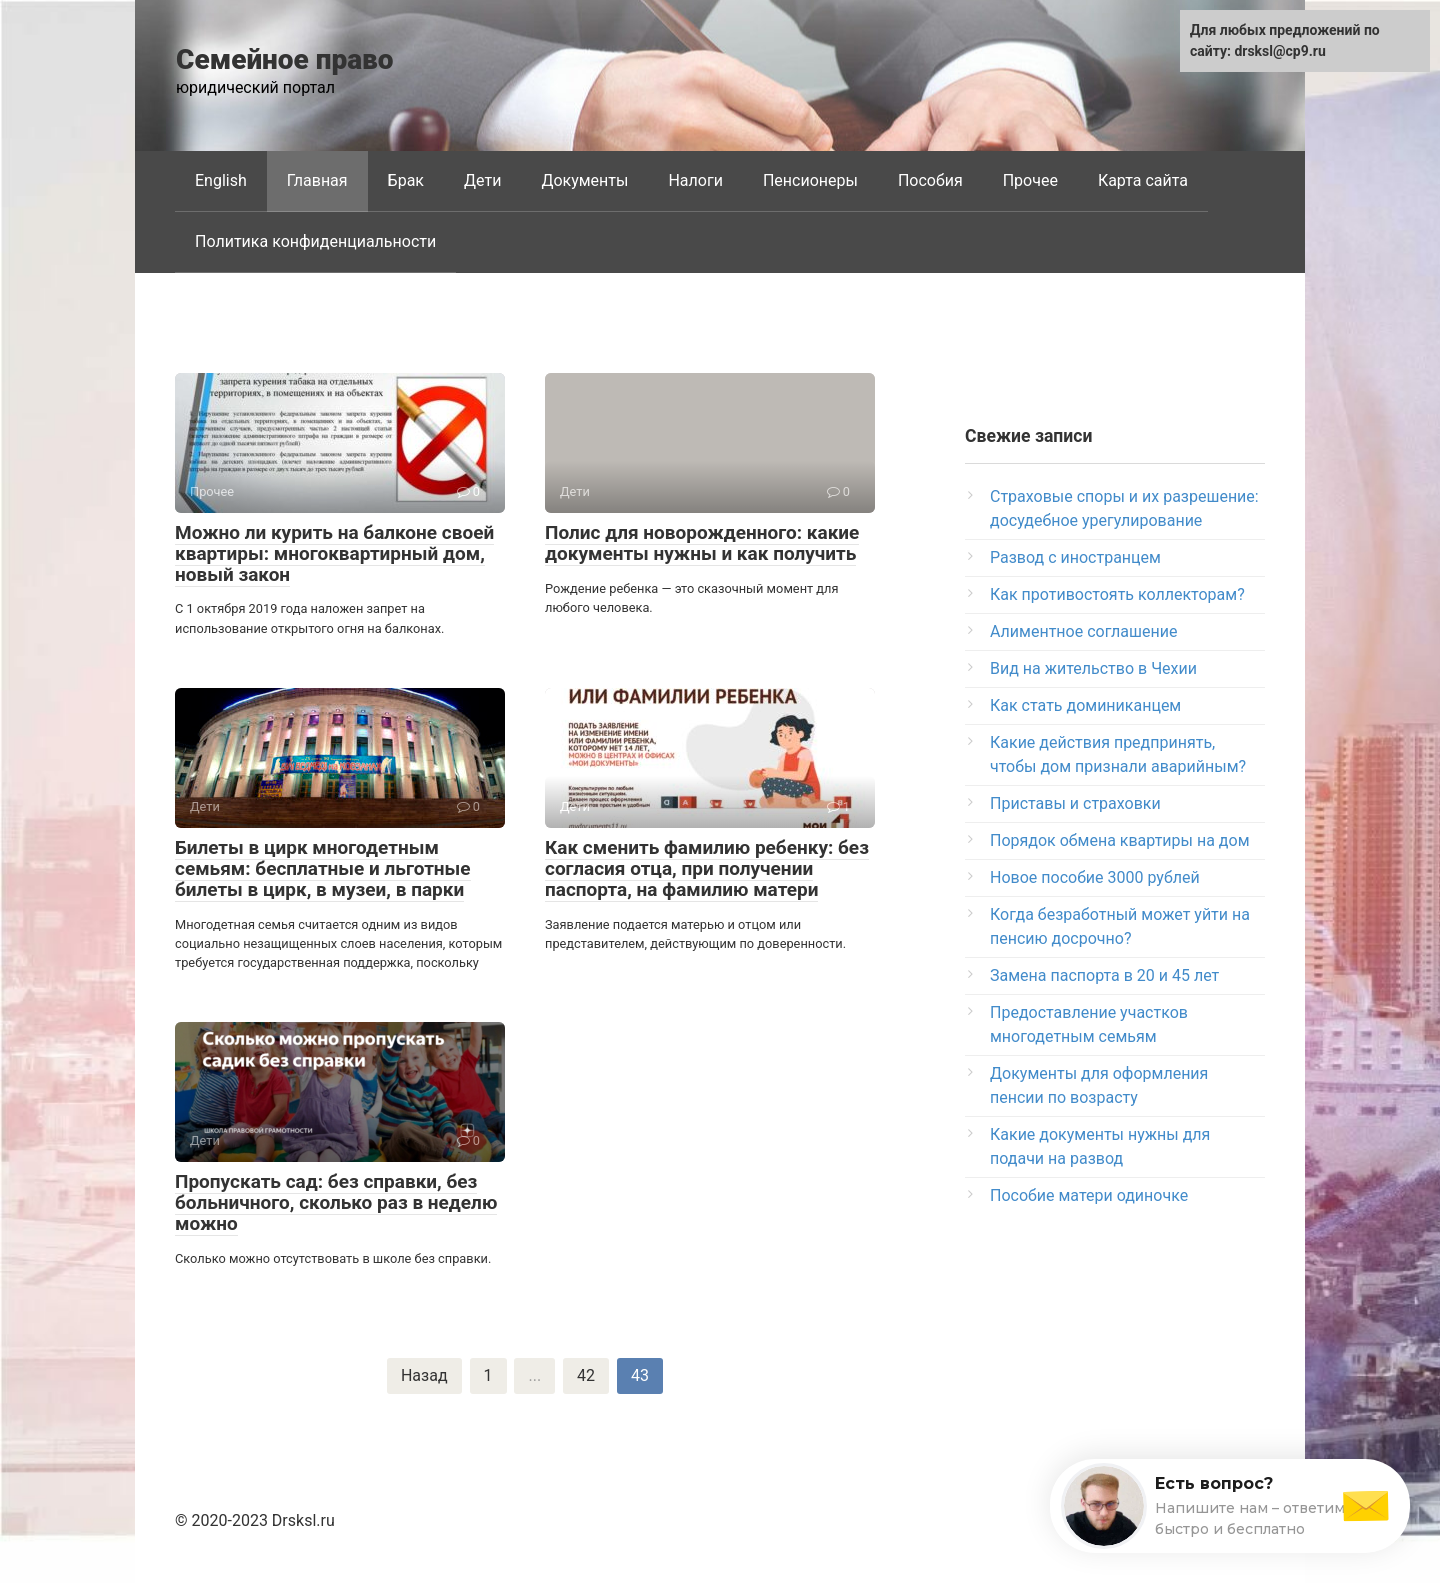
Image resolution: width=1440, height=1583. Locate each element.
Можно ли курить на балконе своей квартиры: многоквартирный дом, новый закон (334, 553)
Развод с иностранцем (1075, 557)
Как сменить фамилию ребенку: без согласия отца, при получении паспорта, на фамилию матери (707, 868)
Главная (317, 180)
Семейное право (285, 59)
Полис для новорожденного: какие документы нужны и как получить (702, 543)
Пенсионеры (810, 180)
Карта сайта (1143, 180)
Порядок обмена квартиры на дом (1120, 840)
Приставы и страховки (1075, 803)
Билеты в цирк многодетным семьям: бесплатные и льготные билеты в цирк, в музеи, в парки (323, 868)
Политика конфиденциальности (315, 241)
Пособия (930, 180)
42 (586, 1375)
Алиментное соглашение (1083, 631)
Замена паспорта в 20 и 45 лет (1104, 975)
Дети (482, 180)
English (221, 180)
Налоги (695, 180)
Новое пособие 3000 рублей (1095, 877)
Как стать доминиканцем (1085, 705)
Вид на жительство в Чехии (1093, 668)
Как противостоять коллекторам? (1117, 594)
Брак (406, 180)
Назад (424, 1375)
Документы (584, 180)
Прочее (1030, 180)
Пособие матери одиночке (1089, 1195)
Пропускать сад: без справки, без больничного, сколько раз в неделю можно (336, 1202)
